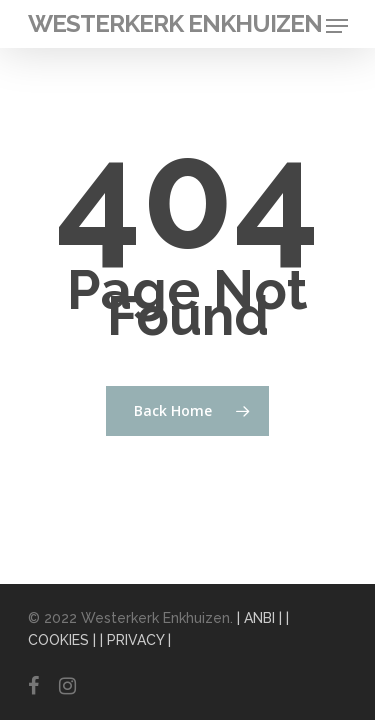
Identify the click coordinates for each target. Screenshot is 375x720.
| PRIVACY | (135, 640)
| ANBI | (259, 618)
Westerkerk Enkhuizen (175, 24)
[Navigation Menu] (337, 26)
